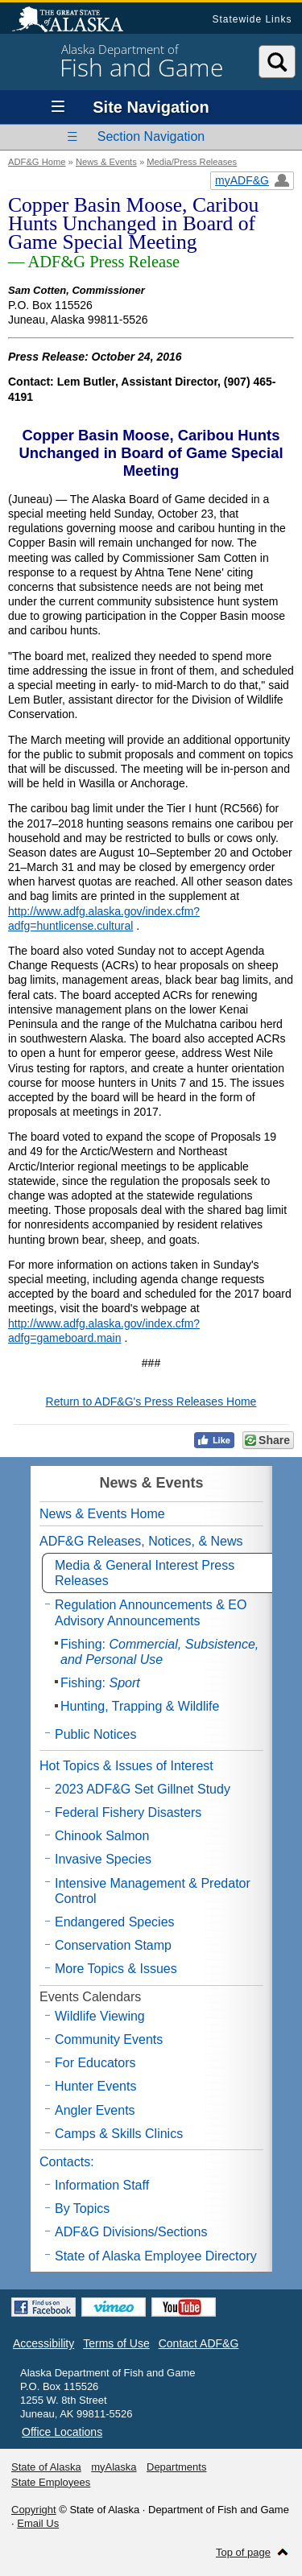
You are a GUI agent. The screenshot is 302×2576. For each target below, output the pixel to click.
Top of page (243, 2552)
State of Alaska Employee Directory (156, 2256)
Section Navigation (151, 136)
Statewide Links (252, 19)
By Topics (82, 2208)
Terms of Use (116, 2343)
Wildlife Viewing (100, 2016)
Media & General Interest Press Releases (144, 1572)
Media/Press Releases (192, 162)
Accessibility (43, 2343)
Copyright (33, 2510)
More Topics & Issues (116, 1968)
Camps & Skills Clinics (119, 2133)
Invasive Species (103, 1859)
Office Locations (62, 2431)
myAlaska (113, 2467)
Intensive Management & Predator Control (152, 1890)
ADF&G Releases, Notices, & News (141, 1541)
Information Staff (102, 2185)
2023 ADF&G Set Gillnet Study (142, 1789)
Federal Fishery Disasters (128, 1812)
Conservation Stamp (113, 1945)
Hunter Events (95, 2086)
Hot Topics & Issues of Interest (126, 1766)
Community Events (109, 2039)
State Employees (50, 2482)
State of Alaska (75, 20)
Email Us (38, 2523)
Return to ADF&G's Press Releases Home (151, 1401)
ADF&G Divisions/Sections (131, 2232)
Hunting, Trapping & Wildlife (139, 1706)
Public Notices (95, 1734)
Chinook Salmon (102, 1836)
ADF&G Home (37, 162)
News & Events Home (102, 1514)
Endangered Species (115, 1922)
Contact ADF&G (199, 2343)
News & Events (106, 162)
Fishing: (159, 1651)
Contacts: (66, 2162)
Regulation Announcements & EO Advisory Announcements (150, 1612)
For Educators (95, 2063)
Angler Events (95, 2110)
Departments (176, 2467)
